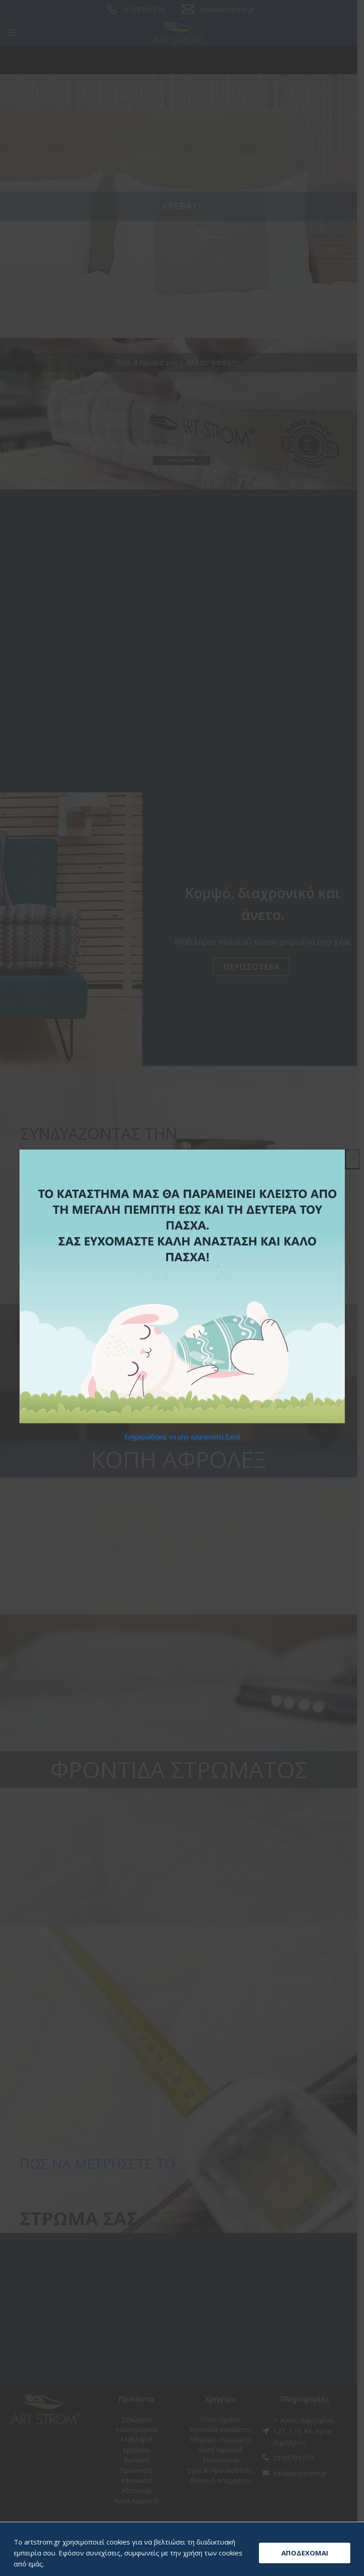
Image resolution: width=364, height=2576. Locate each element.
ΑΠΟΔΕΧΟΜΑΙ (304, 2552)
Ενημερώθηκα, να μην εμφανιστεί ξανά (182, 1436)
